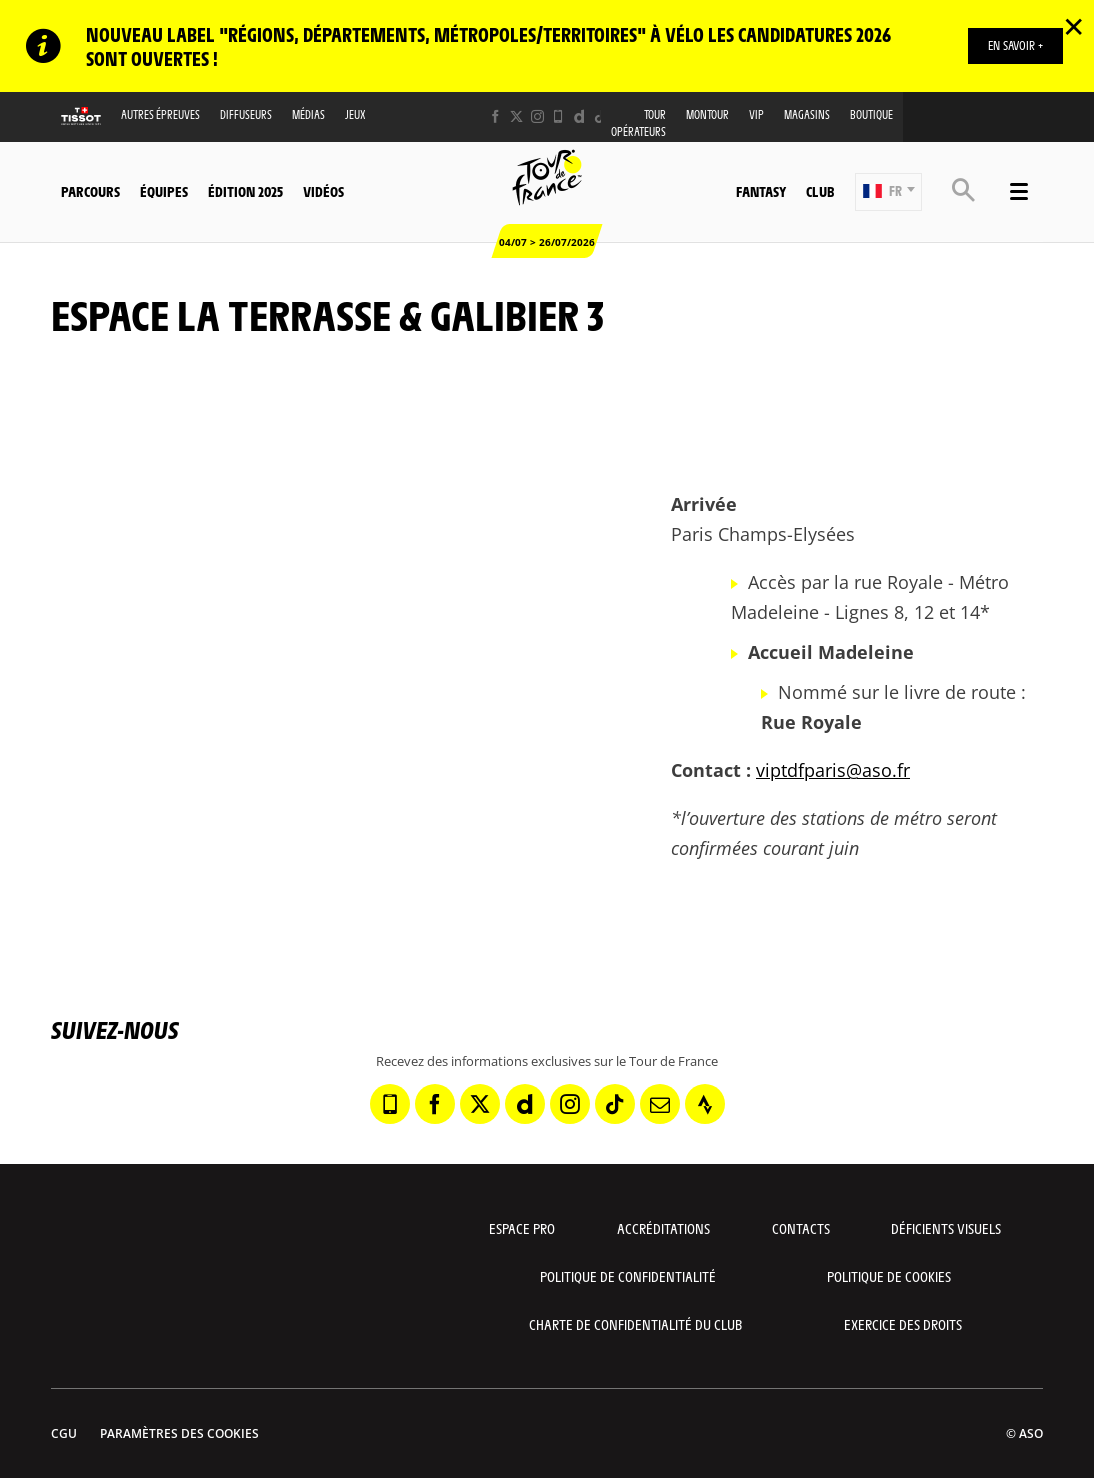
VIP (756, 114)
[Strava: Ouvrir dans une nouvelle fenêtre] (705, 1104)
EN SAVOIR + (1015, 45)
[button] (888, 192)
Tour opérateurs (638, 123)
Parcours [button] (90, 191)
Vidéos (323, 191)
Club (820, 191)
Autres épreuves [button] (160, 114)
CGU (64, 1433)
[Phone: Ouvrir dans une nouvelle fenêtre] (558, 116)
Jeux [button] (355, 114)
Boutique (871, 114)
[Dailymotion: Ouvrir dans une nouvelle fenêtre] (579, 116)
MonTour (707, 114)
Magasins (807, 114)
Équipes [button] (164, 191)
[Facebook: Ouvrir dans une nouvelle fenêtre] (495, 116)
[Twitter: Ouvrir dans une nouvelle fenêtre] (516, 116)
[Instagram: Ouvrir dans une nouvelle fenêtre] (537, 116)
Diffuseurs (246, 114)
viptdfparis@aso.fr (833, 770)
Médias (308, 114)
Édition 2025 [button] (245, 191)
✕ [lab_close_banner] (1073, 26)
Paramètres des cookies (179, 1433)
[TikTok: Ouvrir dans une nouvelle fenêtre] (600, 116)
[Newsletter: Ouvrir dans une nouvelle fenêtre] (660, 1104)
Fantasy (761, 191)
